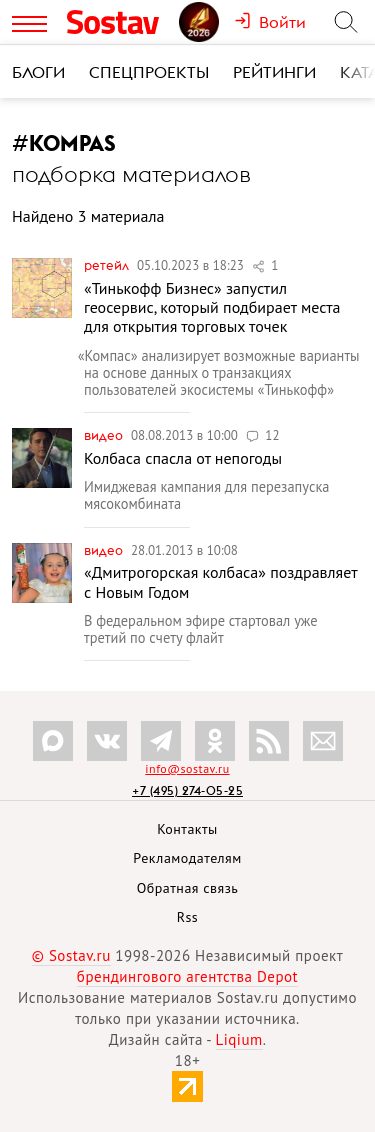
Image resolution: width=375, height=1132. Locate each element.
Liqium (239, 1039)
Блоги (38, 72)
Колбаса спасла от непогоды (183, 458)
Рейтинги (274, 72)
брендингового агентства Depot (187, 976)
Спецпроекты (149, 72)
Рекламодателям (187, 858)
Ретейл (108, 265)
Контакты (187, 829)
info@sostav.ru (187, 768)
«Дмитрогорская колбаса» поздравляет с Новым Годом (220, 581)
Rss (187, 917)
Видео (105, 435)
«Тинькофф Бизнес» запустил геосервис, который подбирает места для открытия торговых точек (212, 307)
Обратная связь (188, 888)
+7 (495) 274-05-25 (187, 790)
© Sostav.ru (71, 955)
